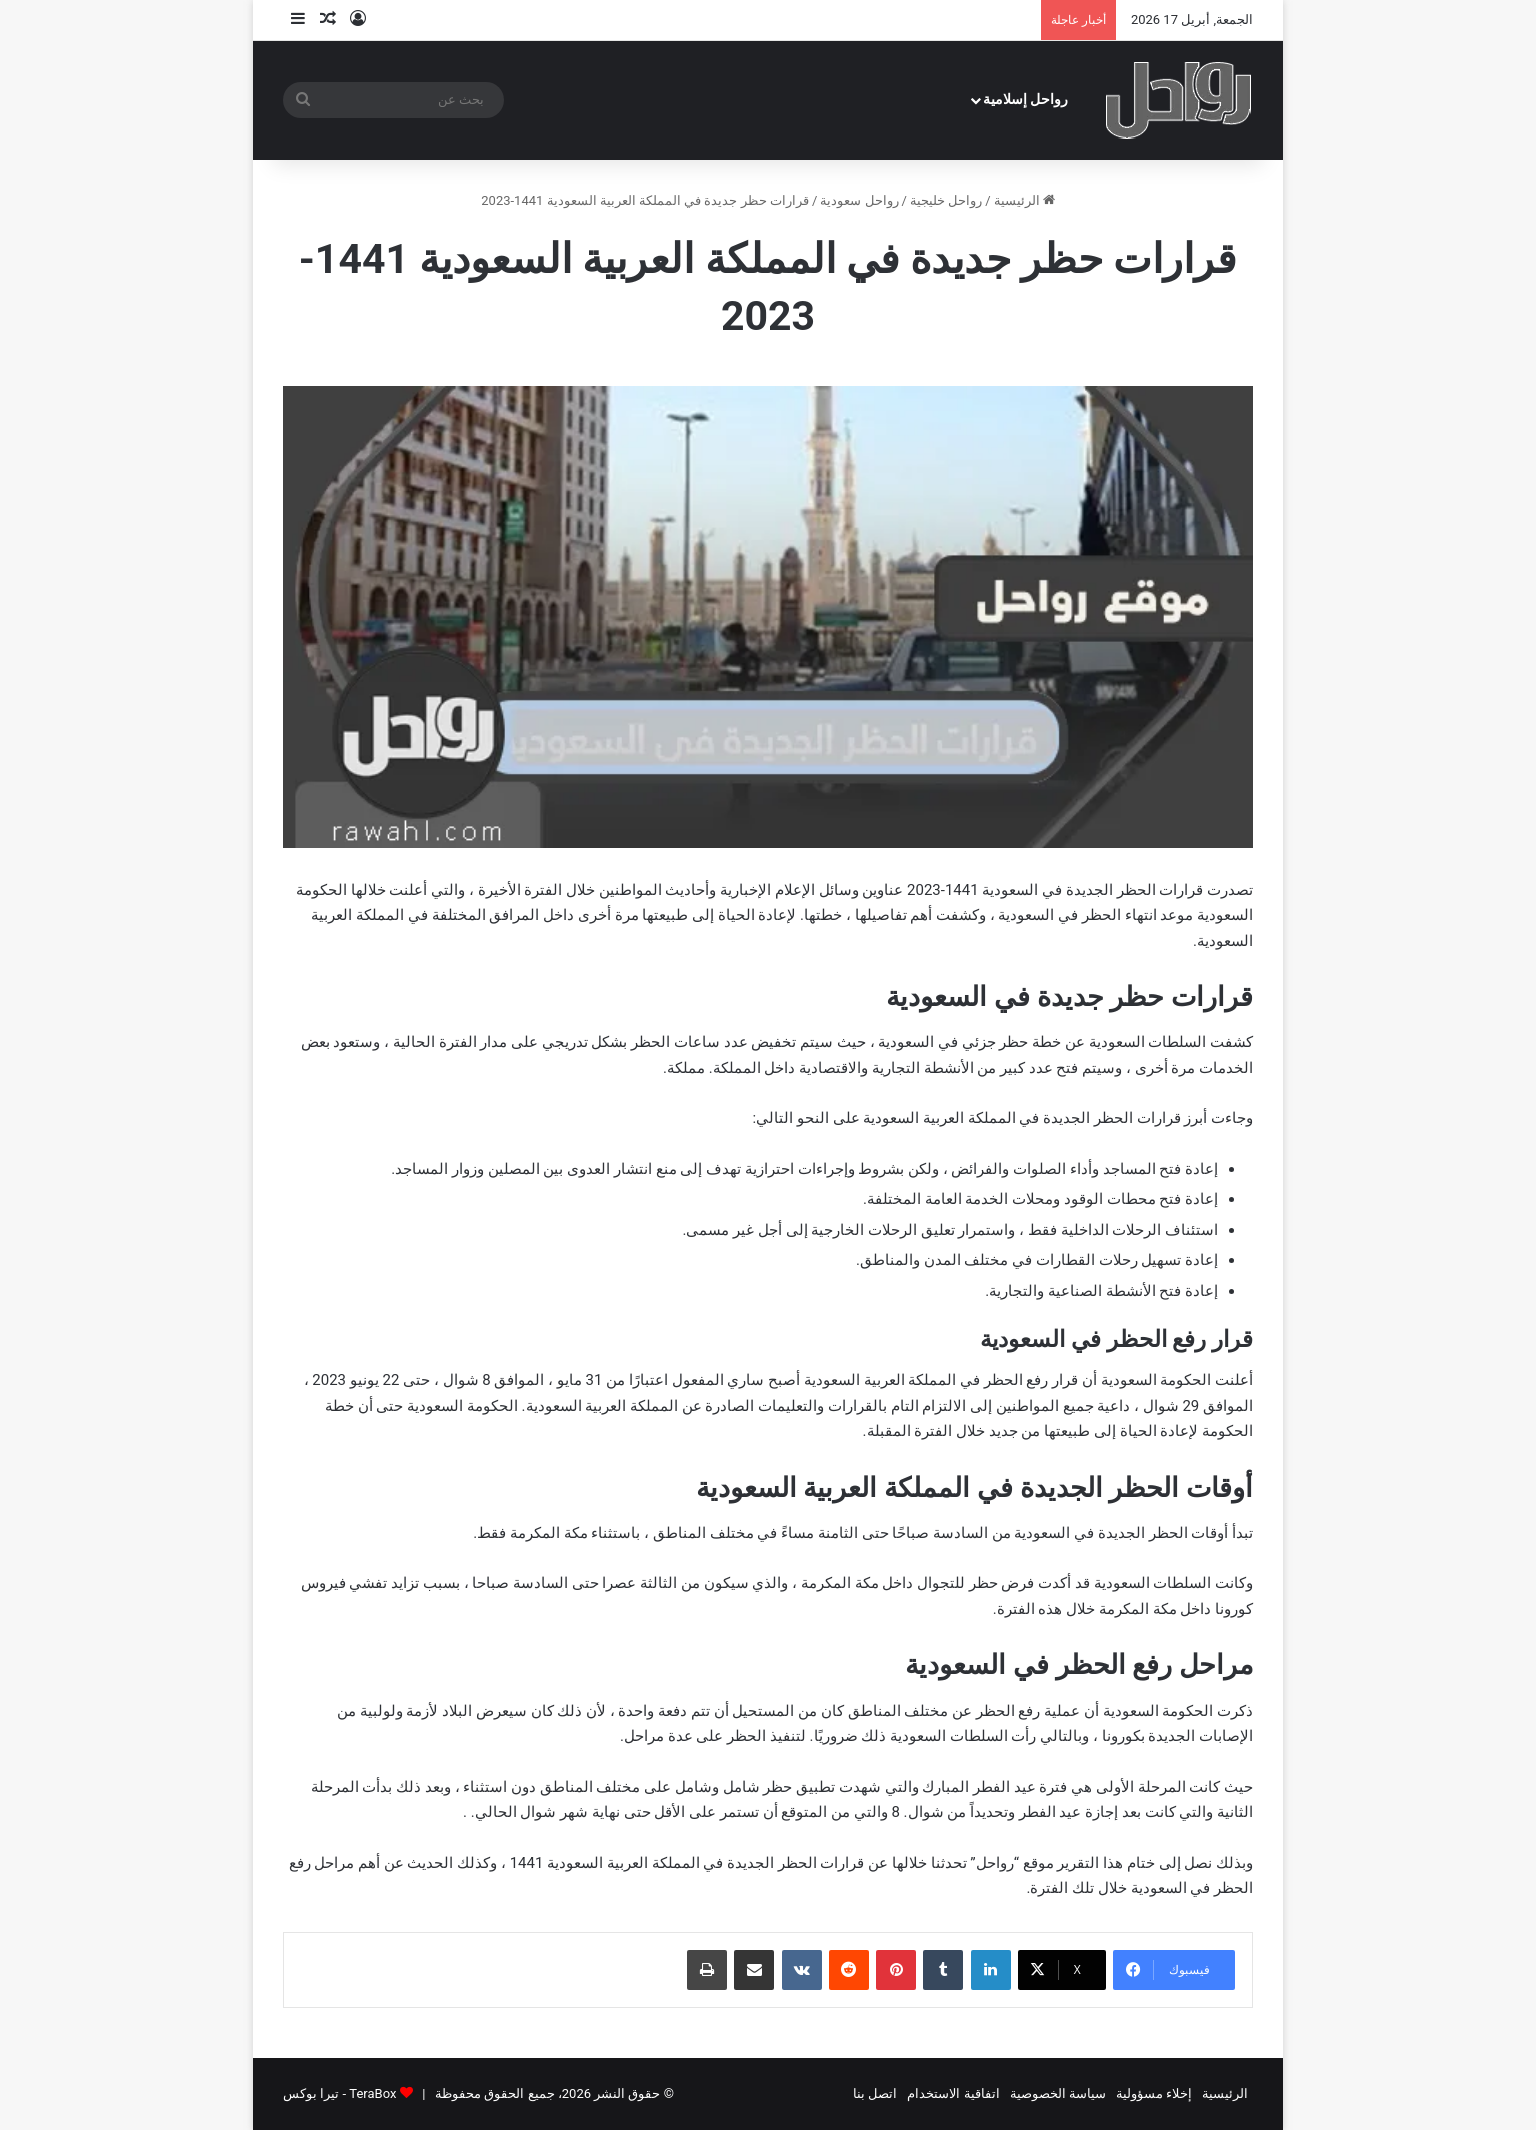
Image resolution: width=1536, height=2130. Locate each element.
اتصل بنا (875, 2093)
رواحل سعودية (859, 200)
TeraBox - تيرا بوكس (339, 2093)
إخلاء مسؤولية (1154, 2093)
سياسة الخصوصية (1058, 2093)
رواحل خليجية (946, 200)
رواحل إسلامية (1026, 99)
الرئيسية (1024, 200)
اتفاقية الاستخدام (953, 2093)
